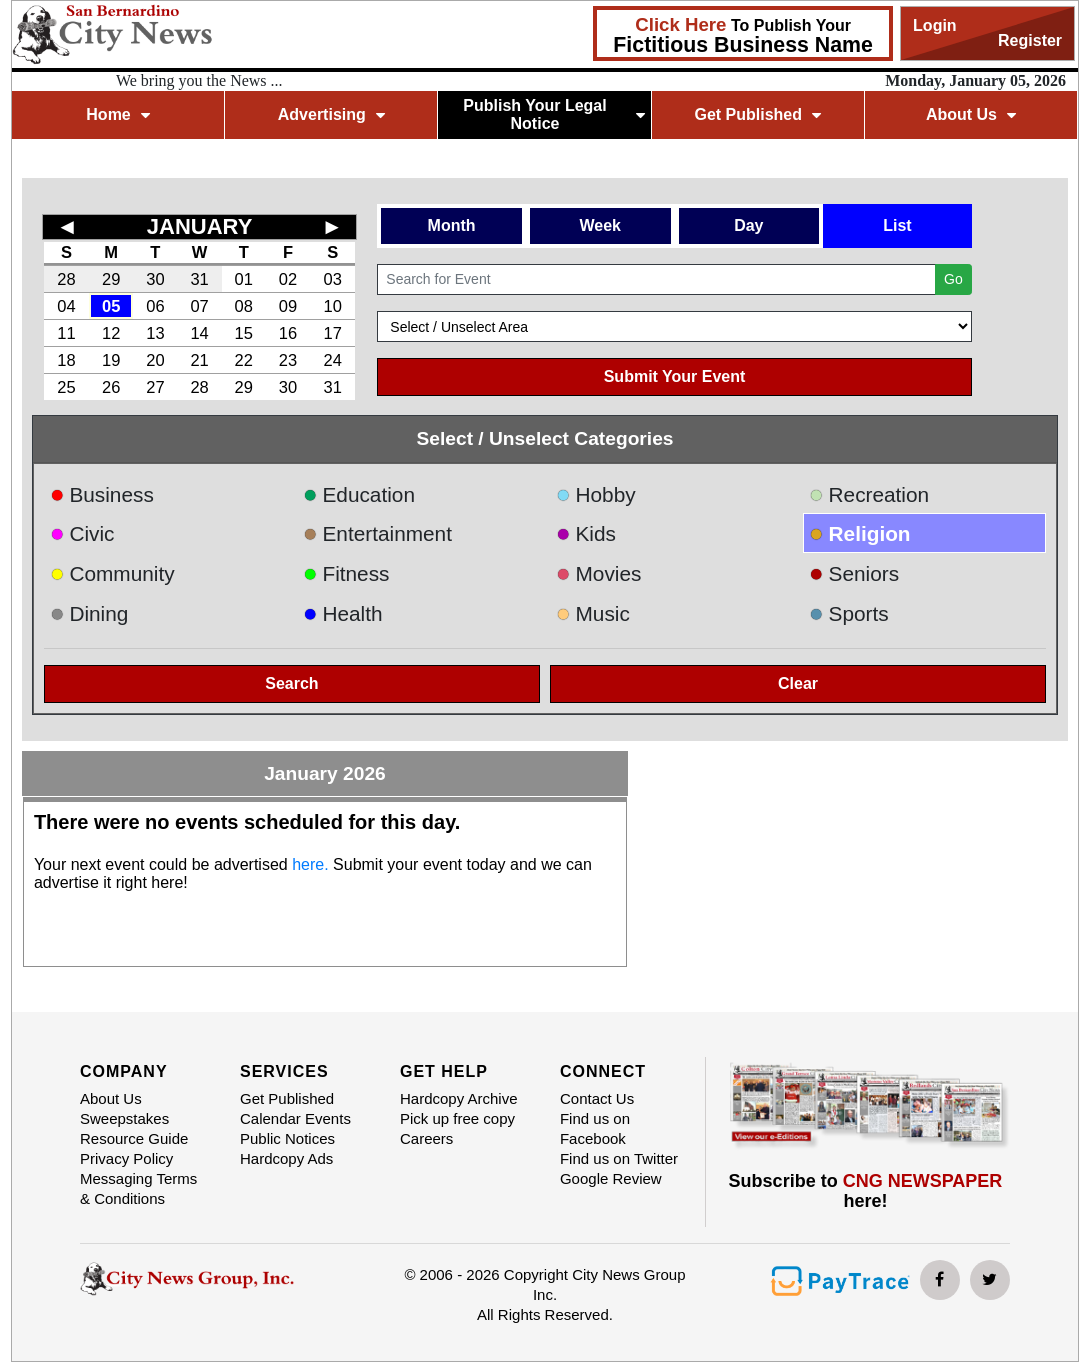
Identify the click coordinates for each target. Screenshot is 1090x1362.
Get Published (757, 114)
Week (600, 225)
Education (359, 494)
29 (111, 279)
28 (66, 279)
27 (155, 387)
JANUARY (200, 226)
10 (333, 306)
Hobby (596, 494)
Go (953, 279)
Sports (849, 613)
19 (111, 360)
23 (288, 360)
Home (117, 114)
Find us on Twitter (619, 1158)
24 (333, 360)
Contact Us (597, 1098)
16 (288, 333)
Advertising (331, 114)
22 (244, 360)
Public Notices (287, 1138)
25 (66, 387)
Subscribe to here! (866, 1191)
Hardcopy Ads (286, 1158)
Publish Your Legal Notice (554, 114)
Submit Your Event (675, 376)
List (897, 225)
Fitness (346, 573)
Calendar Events (295, 1118)
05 (111, 306)
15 (244, 333)
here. (310, 864)
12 (111, 333)
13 (155, 333)
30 (155, 279)
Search (291, 683)
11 (66, 333)
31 (199, 279)
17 (333, 333)
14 (199, 333)
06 (155, 306)
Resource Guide (134, 1138)
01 (244, 279)
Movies (598, 573)
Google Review (611, 1178)
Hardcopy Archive (459, 1098)
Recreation (869, 494)
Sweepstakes (124, 1118)
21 (199, 360)
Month (452, 225)
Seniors (854, 573)
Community (112, 573)
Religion (860, 533)
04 (66, 306)
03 (333, 279)
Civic (82, 533)
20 (155, 360)
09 (288, 306)
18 (66, 360)
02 (288, 279)
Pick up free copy (457, 1118)
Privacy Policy (126, 1158)
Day (748, 225)
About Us (971, 114)
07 (199, 306)
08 (244, 306)
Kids (586, 533)
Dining (89, 613)
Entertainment (377, 533)
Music (593, 613)
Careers (426, 1138)
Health (343, 613)
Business (102, 494)
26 (111, 387)
